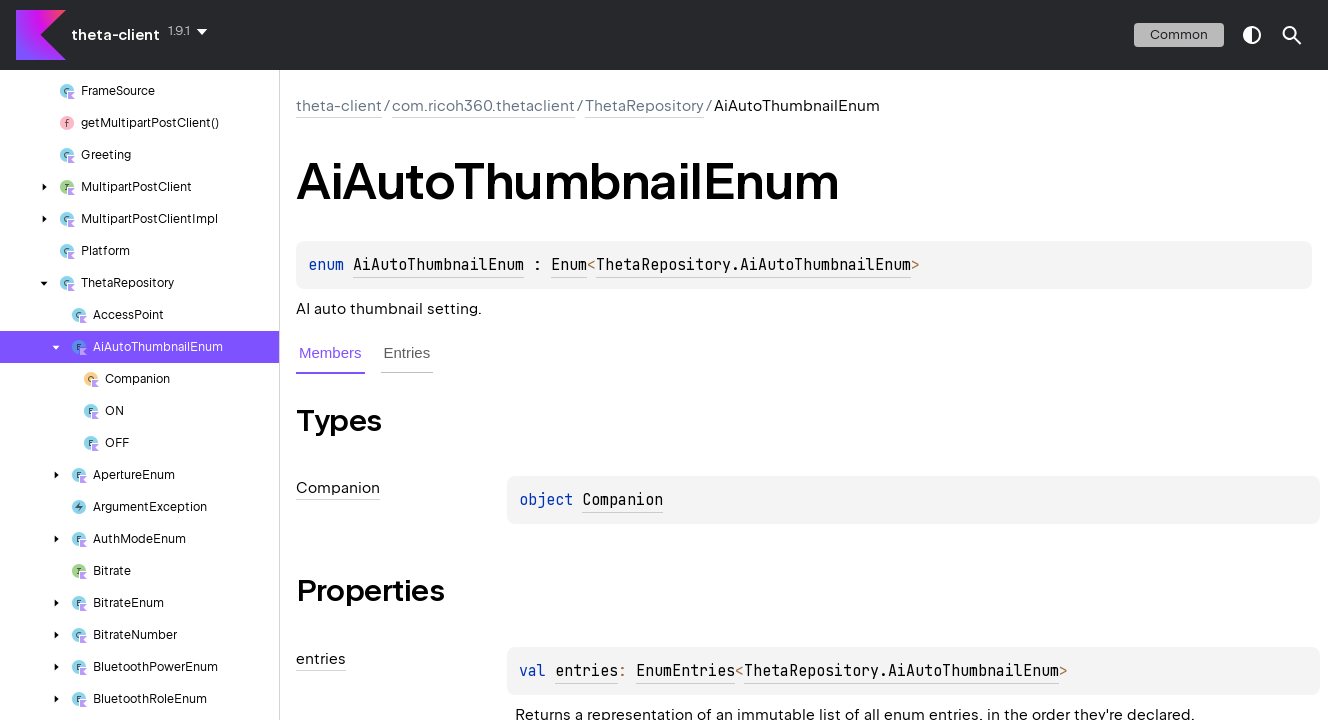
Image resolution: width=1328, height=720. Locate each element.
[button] (1292, 35)
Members (330, 352)
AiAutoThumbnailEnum (438, 265)
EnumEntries (685, 671)
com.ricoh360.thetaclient (483, 106)
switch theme (1252, 35)
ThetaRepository (644, 106)
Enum (569, 265)
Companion (622, 500)
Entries (407, 352)
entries (586, 671)
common (1179, 34)
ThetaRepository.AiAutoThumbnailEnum (753, 265)
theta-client (115, 35)
